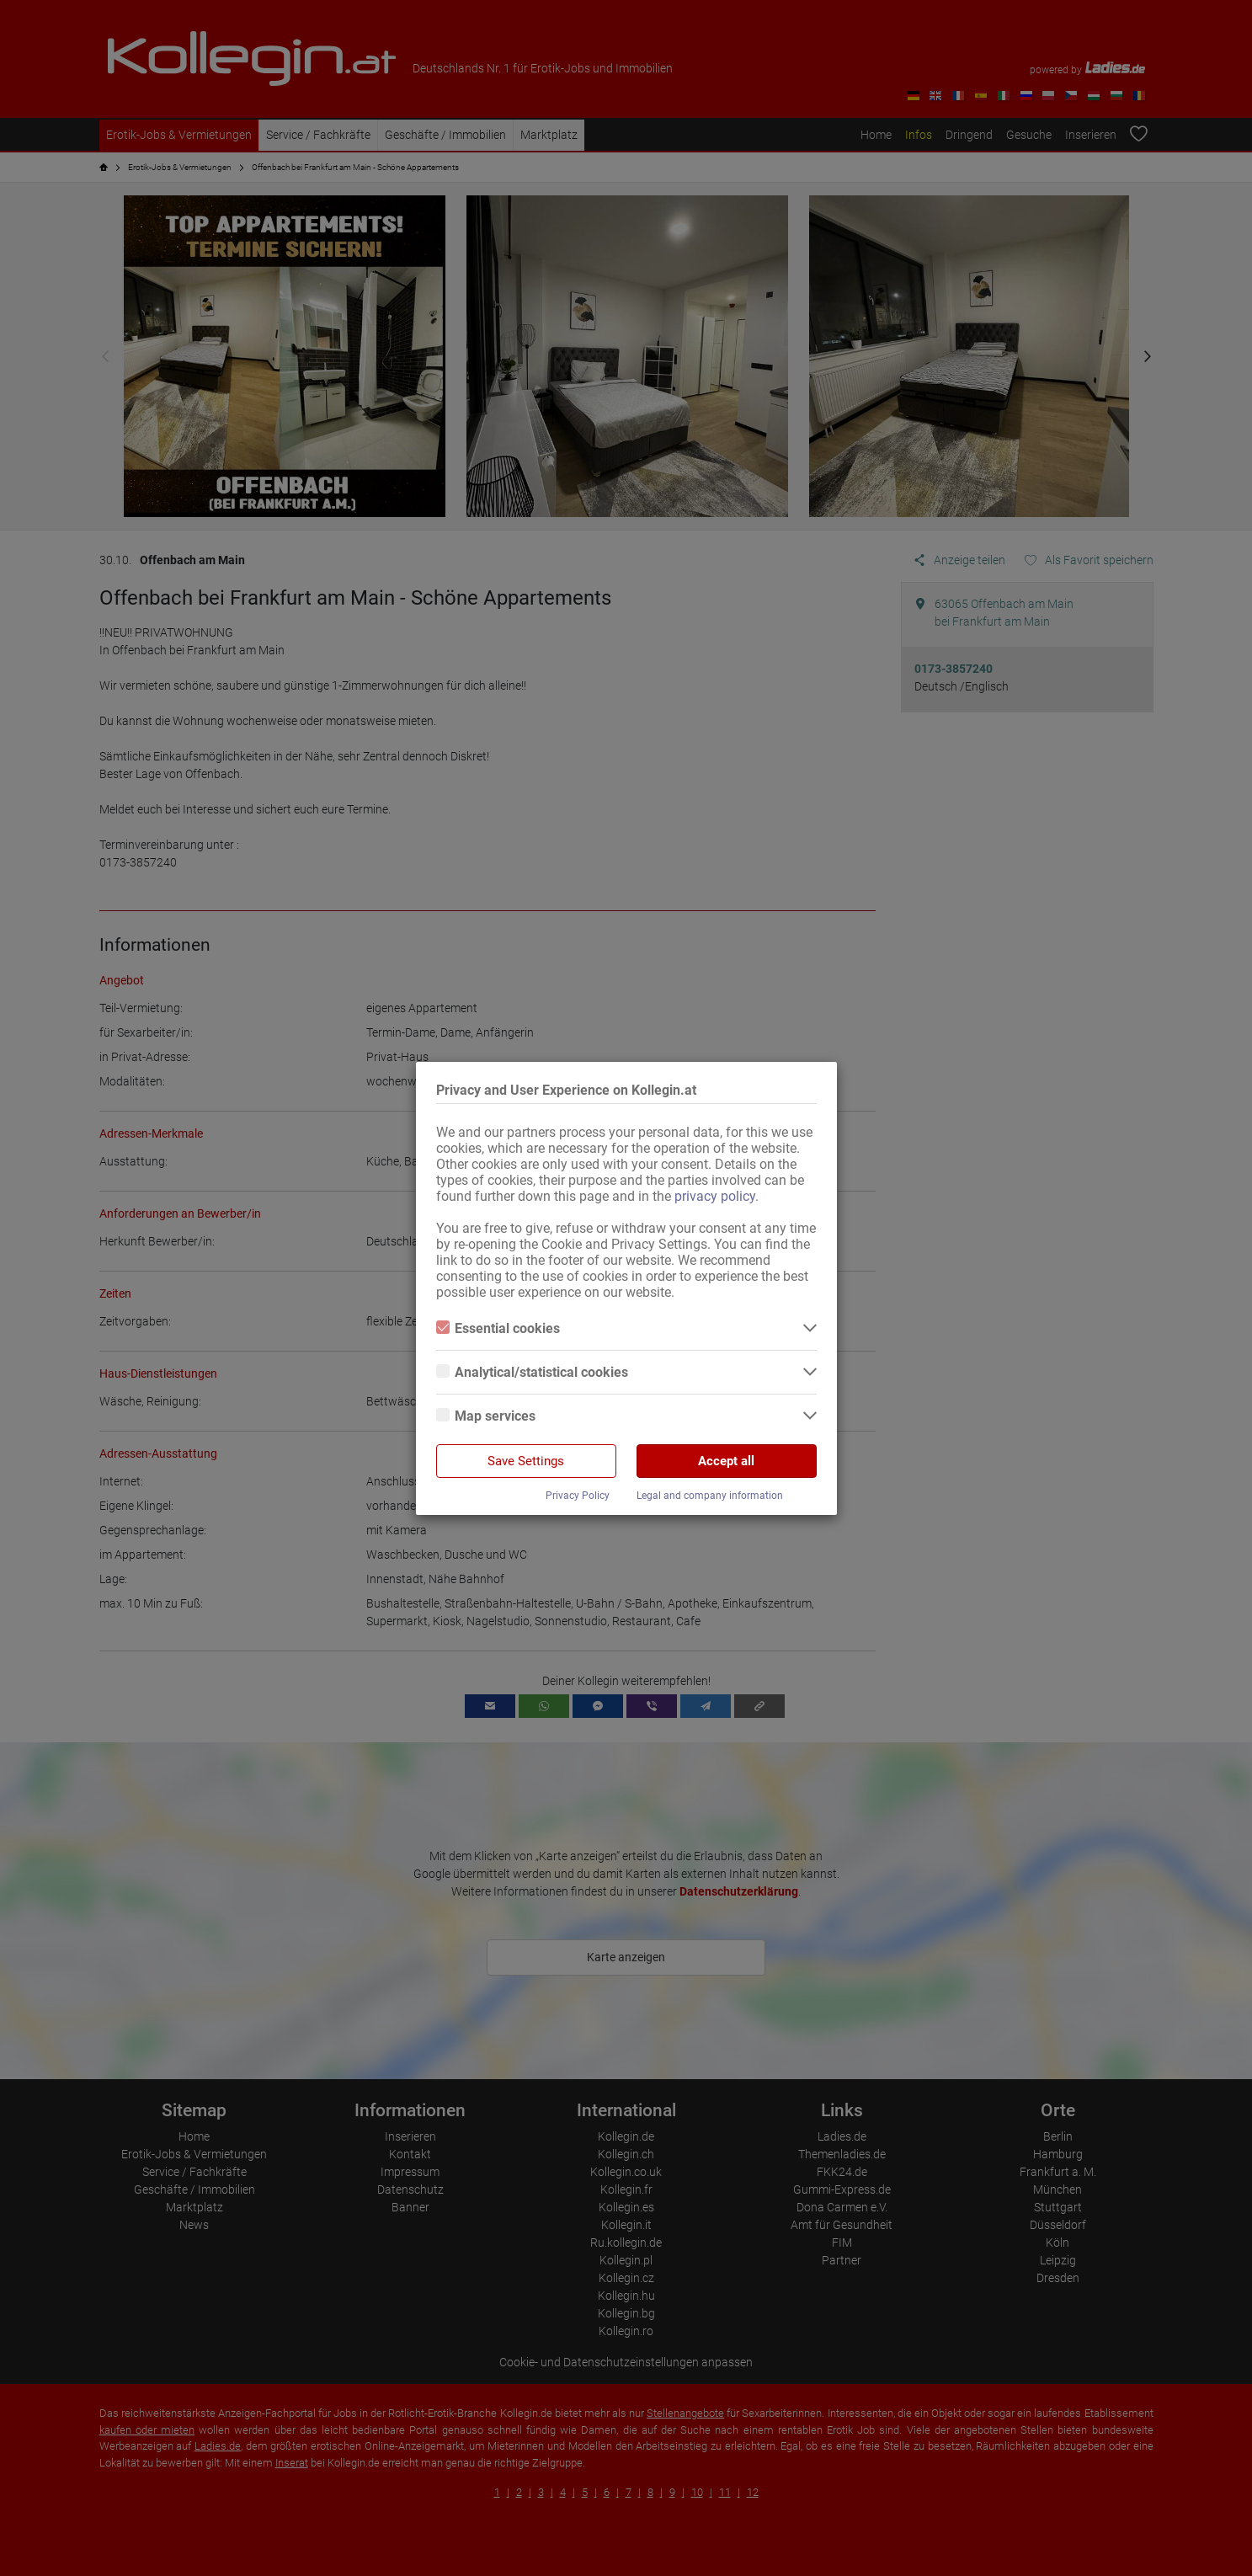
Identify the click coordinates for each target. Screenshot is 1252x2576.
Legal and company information (710, 1495)
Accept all (726, 1461)
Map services (485, 1416)
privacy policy (714, 1196)
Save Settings (525, 1461)
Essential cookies (498, 1328)
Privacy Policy (578, 1495)
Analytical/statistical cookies (532, 1372)
